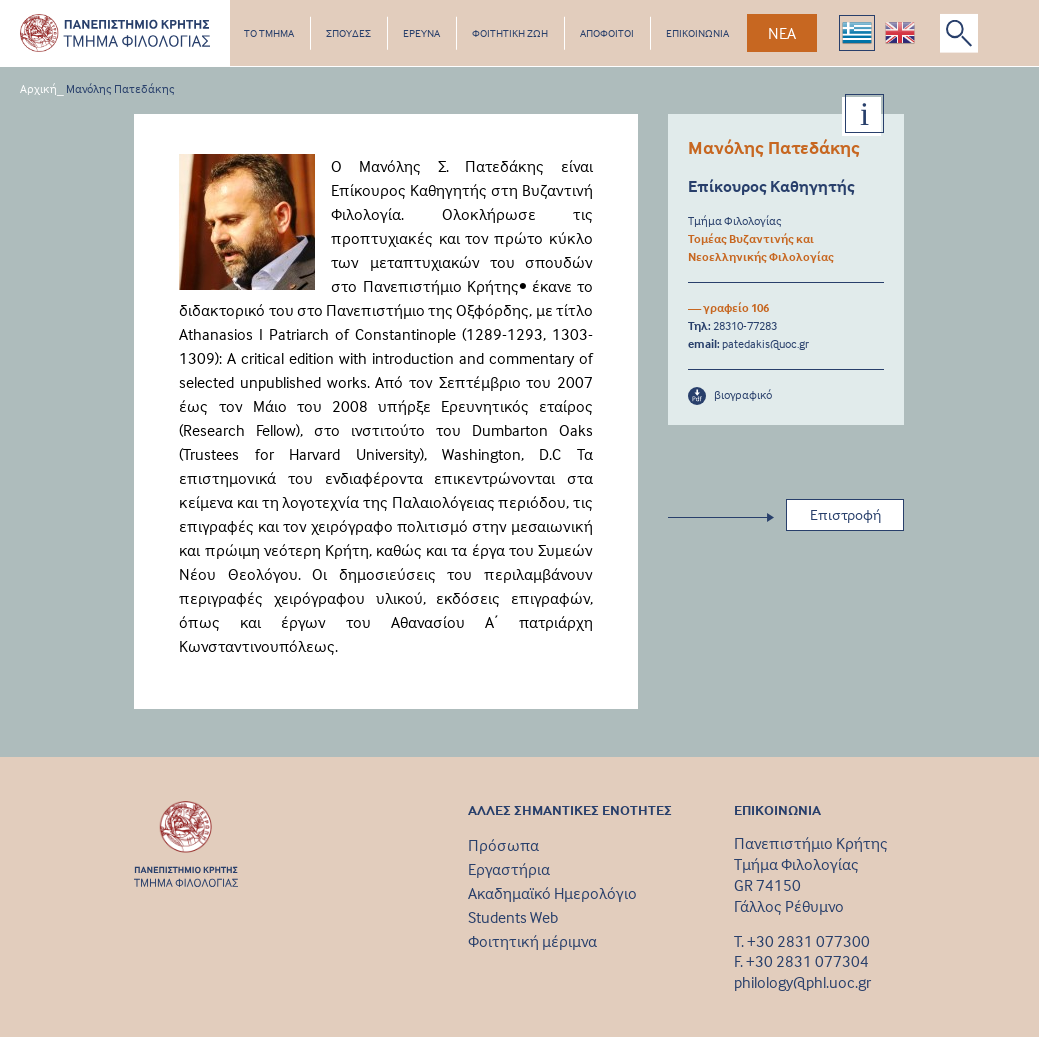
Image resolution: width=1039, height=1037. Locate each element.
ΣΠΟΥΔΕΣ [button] (348, 33)
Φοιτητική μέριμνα (532, 941)
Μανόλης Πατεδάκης (120, 88)
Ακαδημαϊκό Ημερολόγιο (552, 893)
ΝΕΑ (782, 33)
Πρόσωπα (503, 845)
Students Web (513, 917)
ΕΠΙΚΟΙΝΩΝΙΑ (697, 33)
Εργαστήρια (509, 869)
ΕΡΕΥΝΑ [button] (421, 33)
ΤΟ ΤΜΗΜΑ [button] (269, 33)
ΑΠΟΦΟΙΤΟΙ (607, 33)
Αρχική (38, 88)
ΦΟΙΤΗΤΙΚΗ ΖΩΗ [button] (510, 33)
